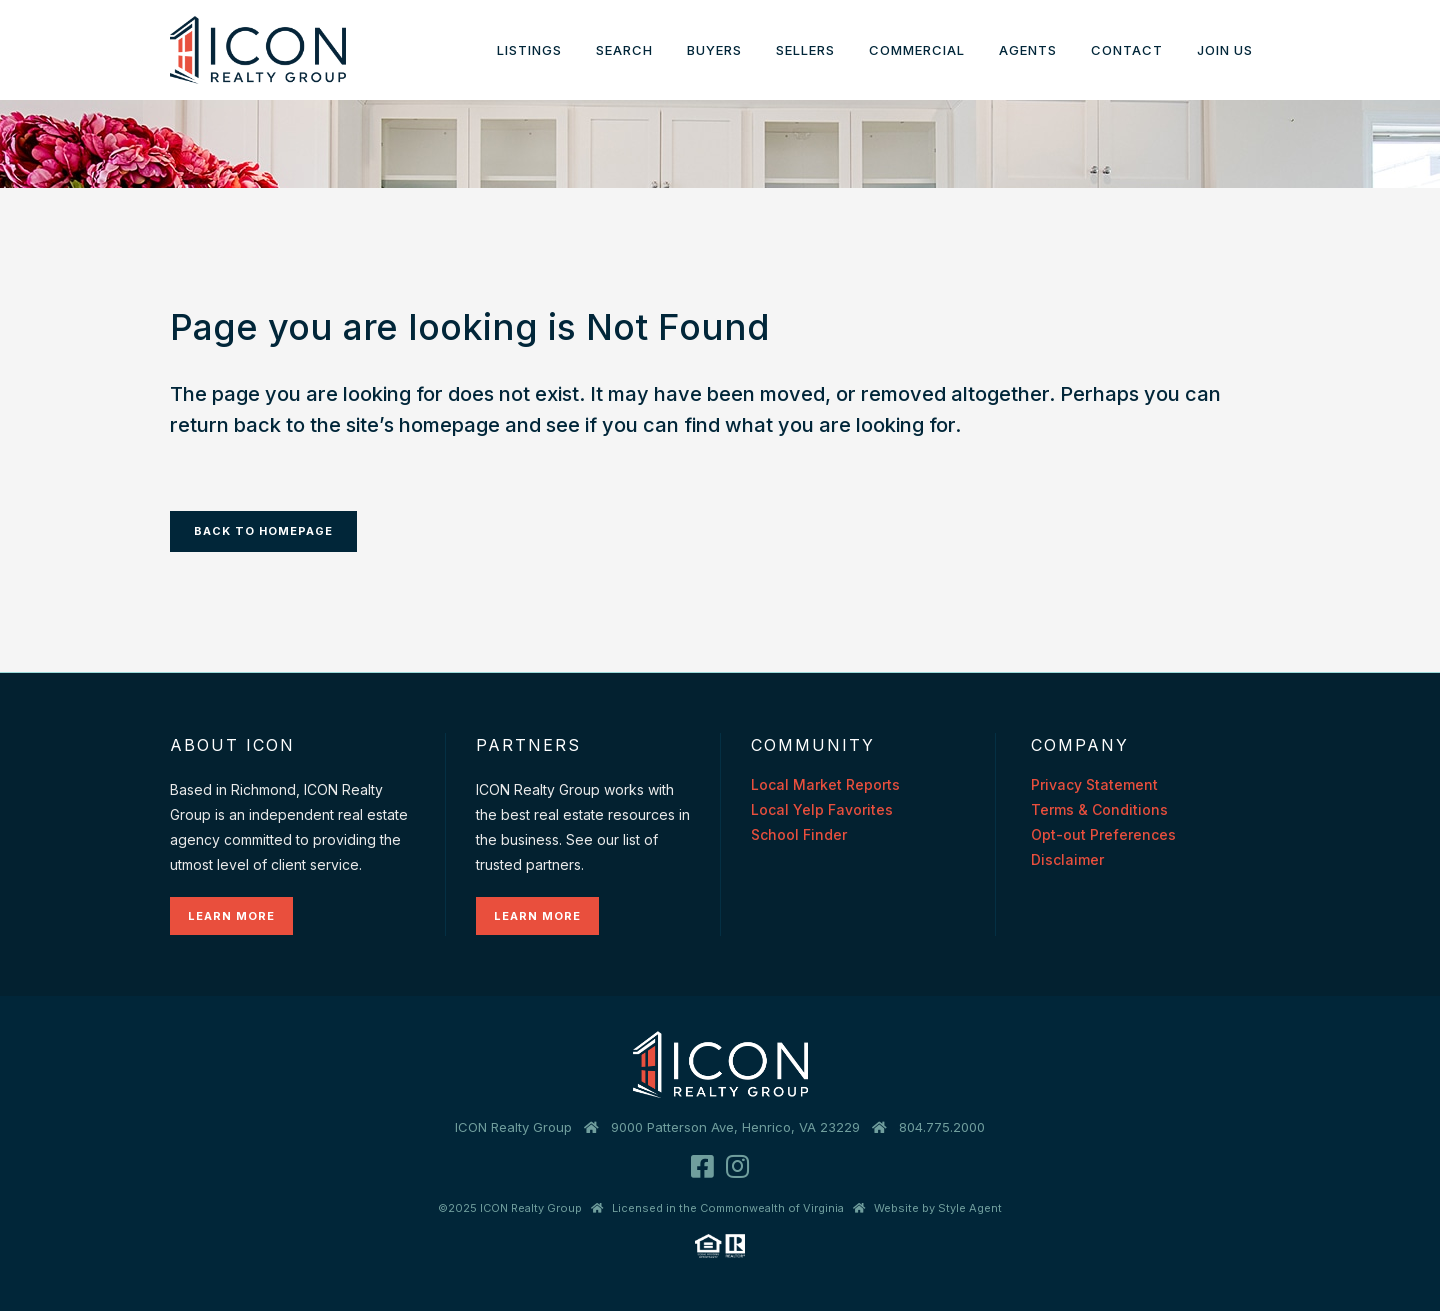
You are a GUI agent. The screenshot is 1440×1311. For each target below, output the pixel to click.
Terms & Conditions (1099, 809)
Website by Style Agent (938, 1208)
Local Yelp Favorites (822, 809)
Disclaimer (1067, 859)
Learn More (231, 916)
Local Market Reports (825, 784)
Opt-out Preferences (1103, 834)
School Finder (799, 834)
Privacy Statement (1094, 784)
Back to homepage (263, 531)
